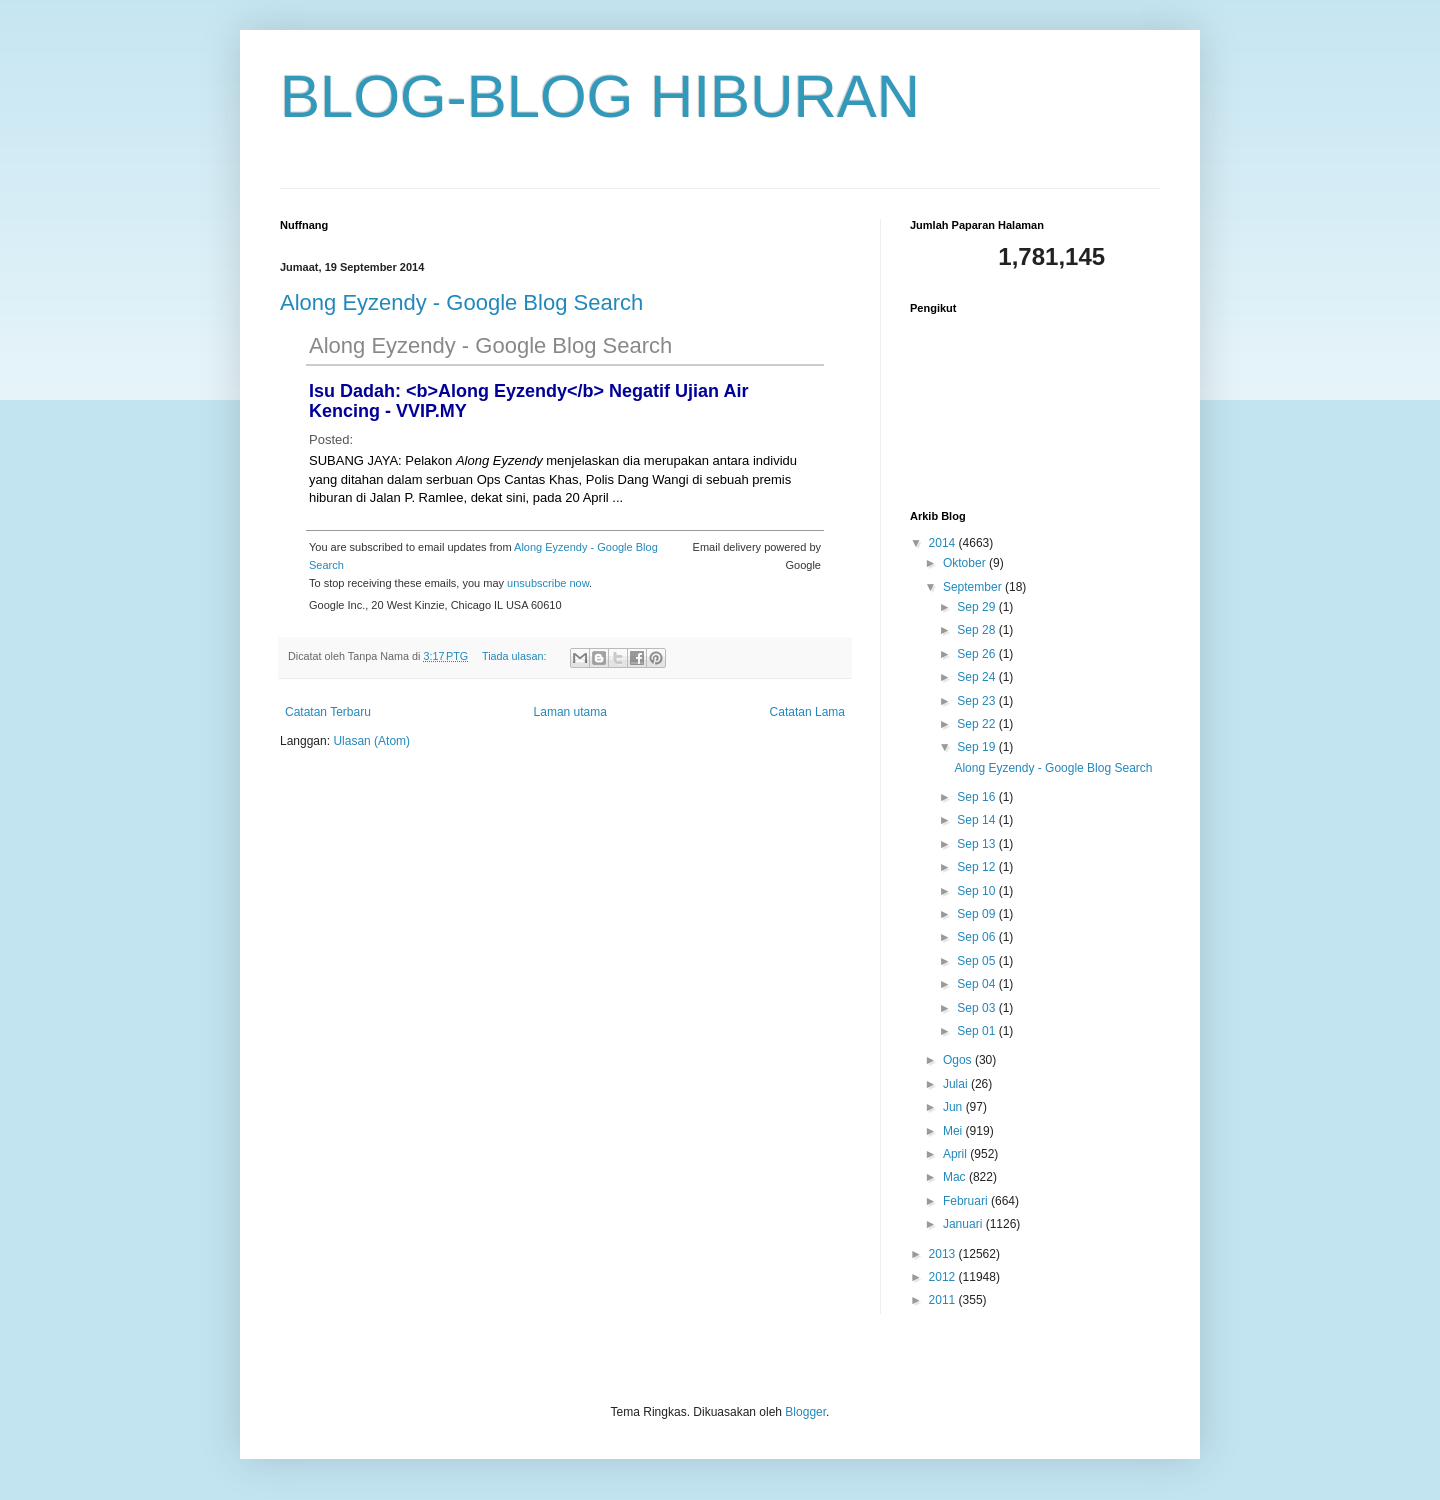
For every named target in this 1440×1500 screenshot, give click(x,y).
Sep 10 (977, 891)
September (974, 587)
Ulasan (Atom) (371, 741)
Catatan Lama (807, 712)
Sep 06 (977, 937)
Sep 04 (977, 984)
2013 (944, 1254)
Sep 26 (977, 654)
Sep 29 (977, 607)
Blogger (805, 1412)
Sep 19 (977, 747)
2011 (944, 1300)
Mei (954, 1131)
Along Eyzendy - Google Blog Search (461, 302)
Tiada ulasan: (515, 656)
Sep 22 (977, 724)
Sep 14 (977, 820)
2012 (944, 1277)
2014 (944, 543)
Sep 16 (977, 797)
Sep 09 (977, 914)
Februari (967, 1201)
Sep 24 (977, 677)
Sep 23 (977, 701)
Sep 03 (977, 1008)
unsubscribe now (548, 583)
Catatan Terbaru (328, 712)
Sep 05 (977, 961)
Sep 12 (977, 867)
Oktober (966, 563)
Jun (954, 1107)
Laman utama (570, 712)
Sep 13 (977, 844)
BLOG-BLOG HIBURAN (600, 96)
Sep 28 (977, 630)
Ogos (959, 1060)
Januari (964, 1224)
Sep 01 (977, 1031)
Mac (956, 1177)
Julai (957, 1084)
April (956, 1154)
